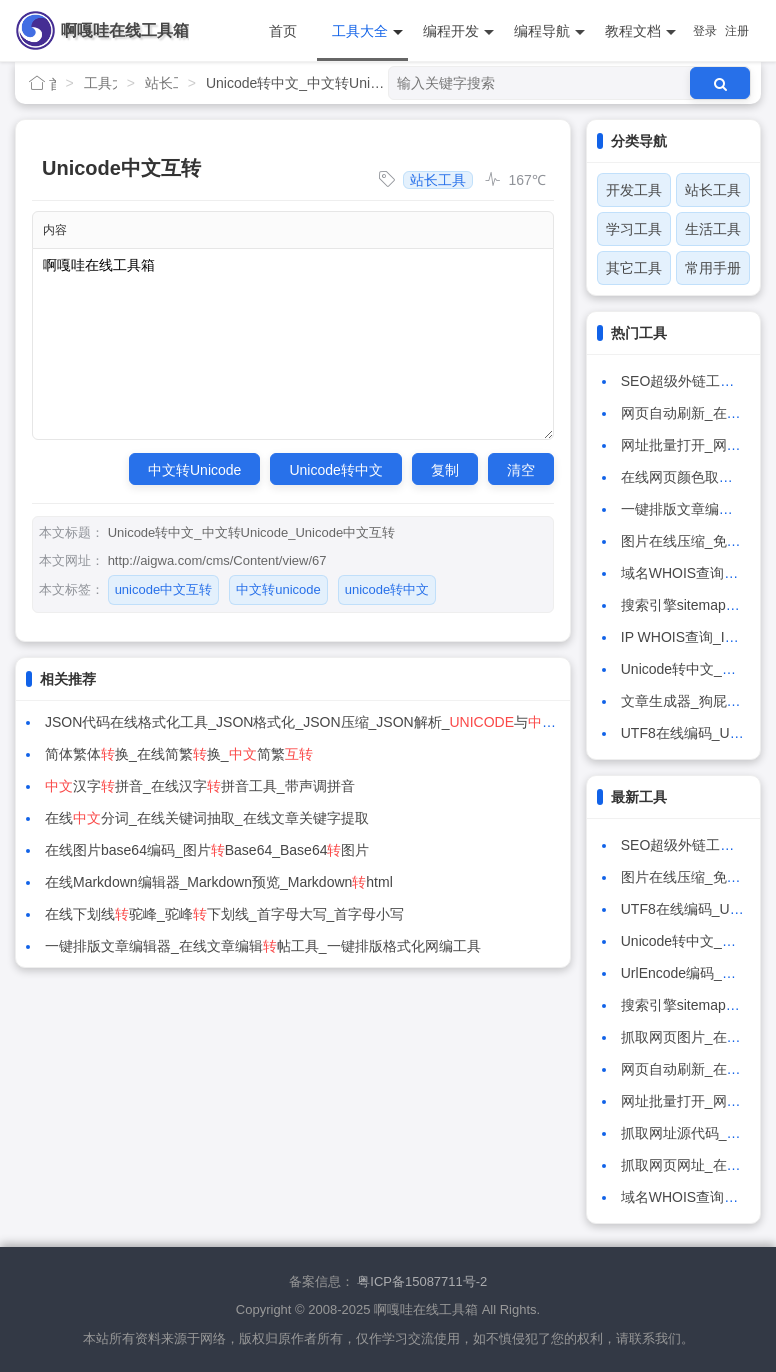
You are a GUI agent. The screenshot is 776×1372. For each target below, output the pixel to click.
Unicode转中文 (335, 470)
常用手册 (713, 268)
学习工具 (634, 229)
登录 (705, 31)
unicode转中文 (387, 589)
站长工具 (161, 83)
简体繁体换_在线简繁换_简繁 (179, 754)
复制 (445, 470)
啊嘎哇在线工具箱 (125, 30)
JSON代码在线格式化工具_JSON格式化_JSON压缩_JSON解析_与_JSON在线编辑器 (372, 722)
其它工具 (634, 268)
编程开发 (458, 31)
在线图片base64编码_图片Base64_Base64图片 (207, 850)
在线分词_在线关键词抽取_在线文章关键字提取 (207, 818)
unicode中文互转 (164, 589)
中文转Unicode (194, 470)
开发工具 (634, 190)
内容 (55, 230)
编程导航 (549, 31)
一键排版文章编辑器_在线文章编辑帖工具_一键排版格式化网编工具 (263, 946)
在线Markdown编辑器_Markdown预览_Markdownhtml (219, 882)
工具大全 (367, 31)
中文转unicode (278, 589)
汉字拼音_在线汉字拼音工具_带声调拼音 (200, 786)
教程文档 (640, 31)
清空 (521, 470)
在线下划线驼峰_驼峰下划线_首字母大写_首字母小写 (224, 914)
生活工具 (713, 229)
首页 (283, 31)
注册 (737, 31)
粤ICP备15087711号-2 (422, 1281)
